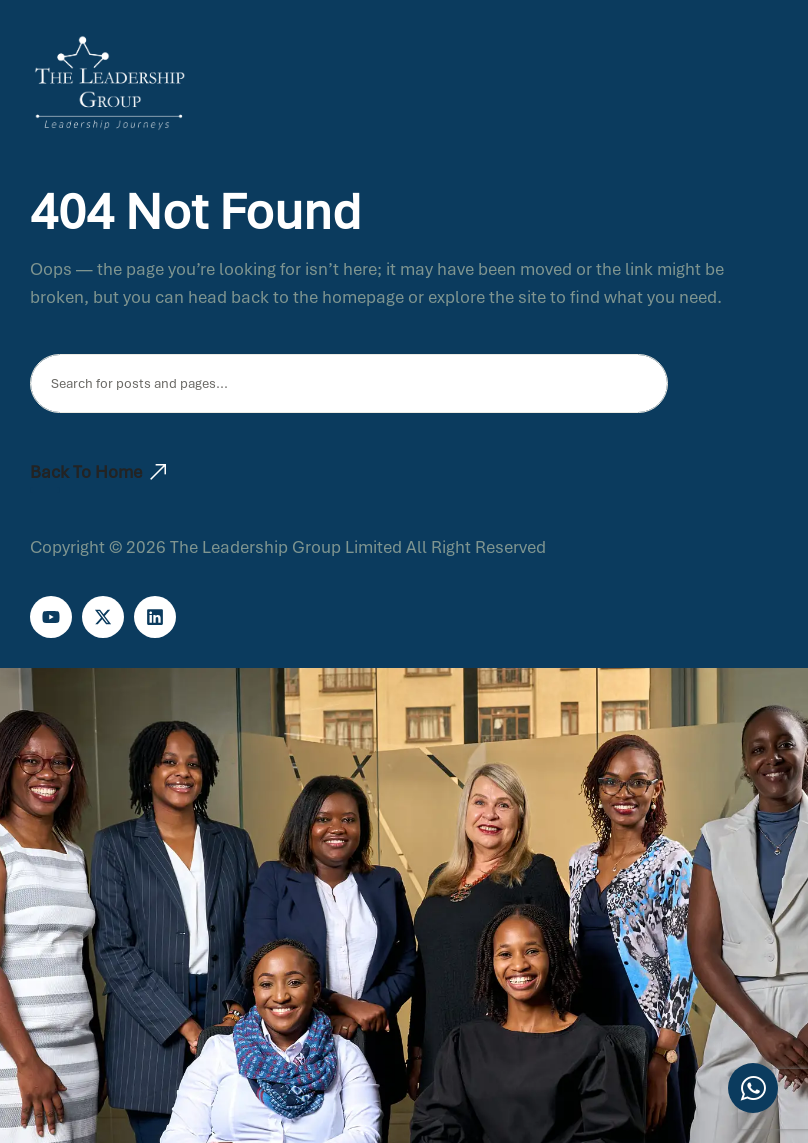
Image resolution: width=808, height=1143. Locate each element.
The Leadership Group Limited (286, 547)
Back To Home (98, 472)
